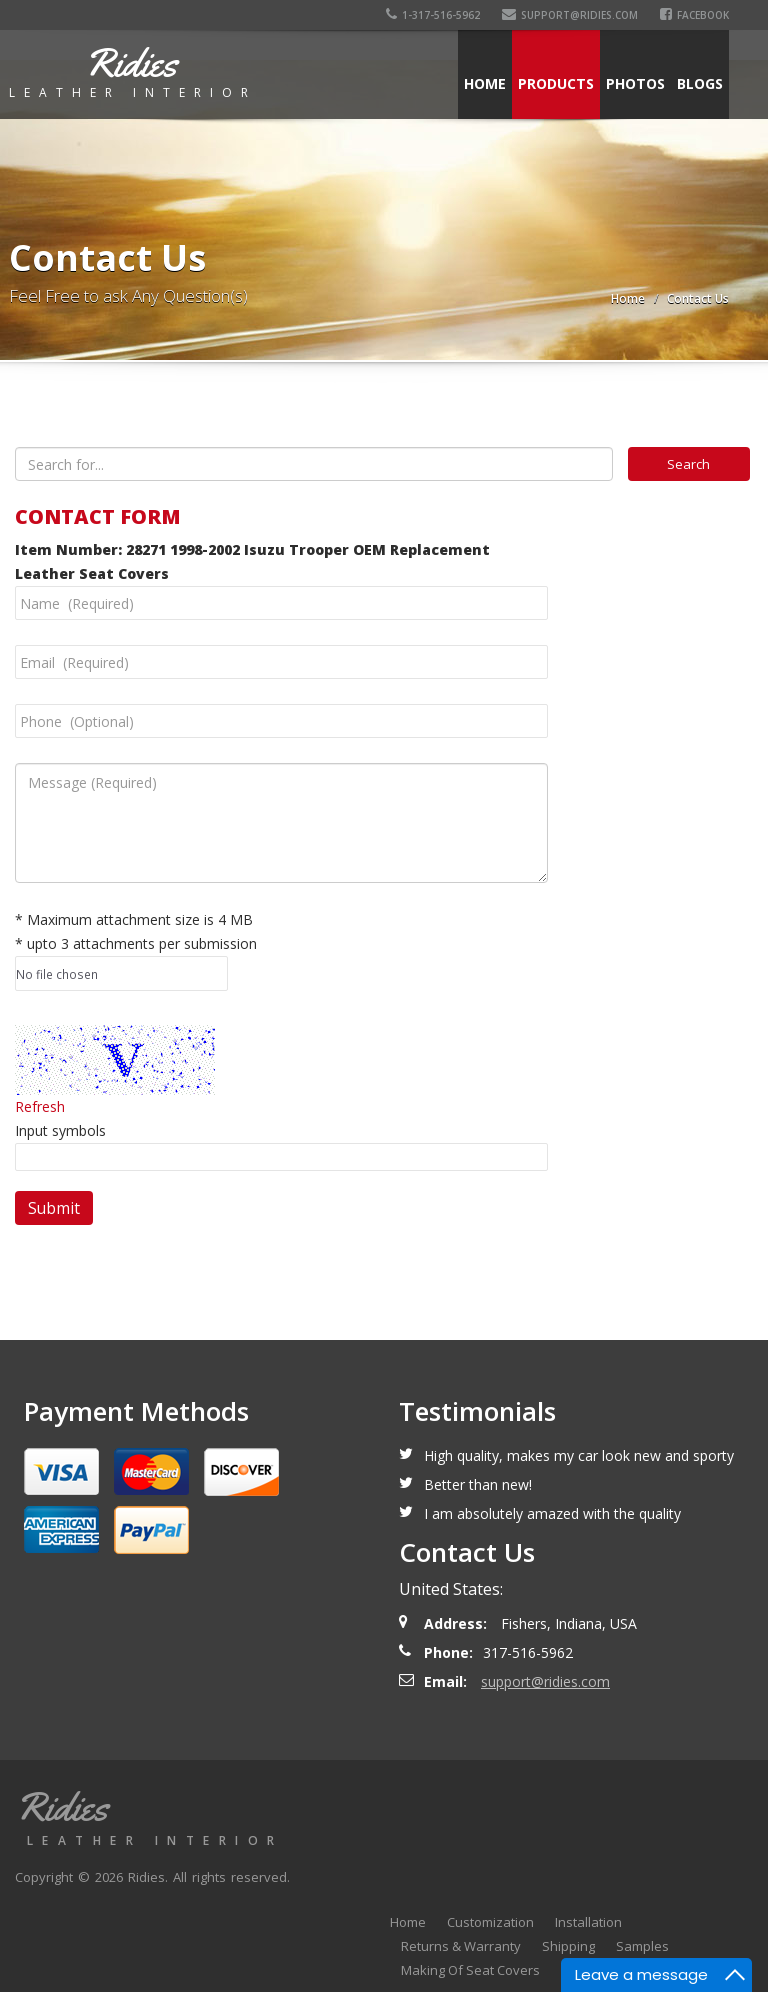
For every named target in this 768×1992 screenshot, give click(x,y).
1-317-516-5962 (433, 15)
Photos (635, 83)
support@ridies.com (570, 15)
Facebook (694, 15)
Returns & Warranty (461, 1946)
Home (485, 83)
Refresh (40, 1106)
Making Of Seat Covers (470, 1970)
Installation (588, 1922)
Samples (642, 1946)
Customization (490, 1922)
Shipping (568, 1946)
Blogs (700, 83)
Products (556, 83)
